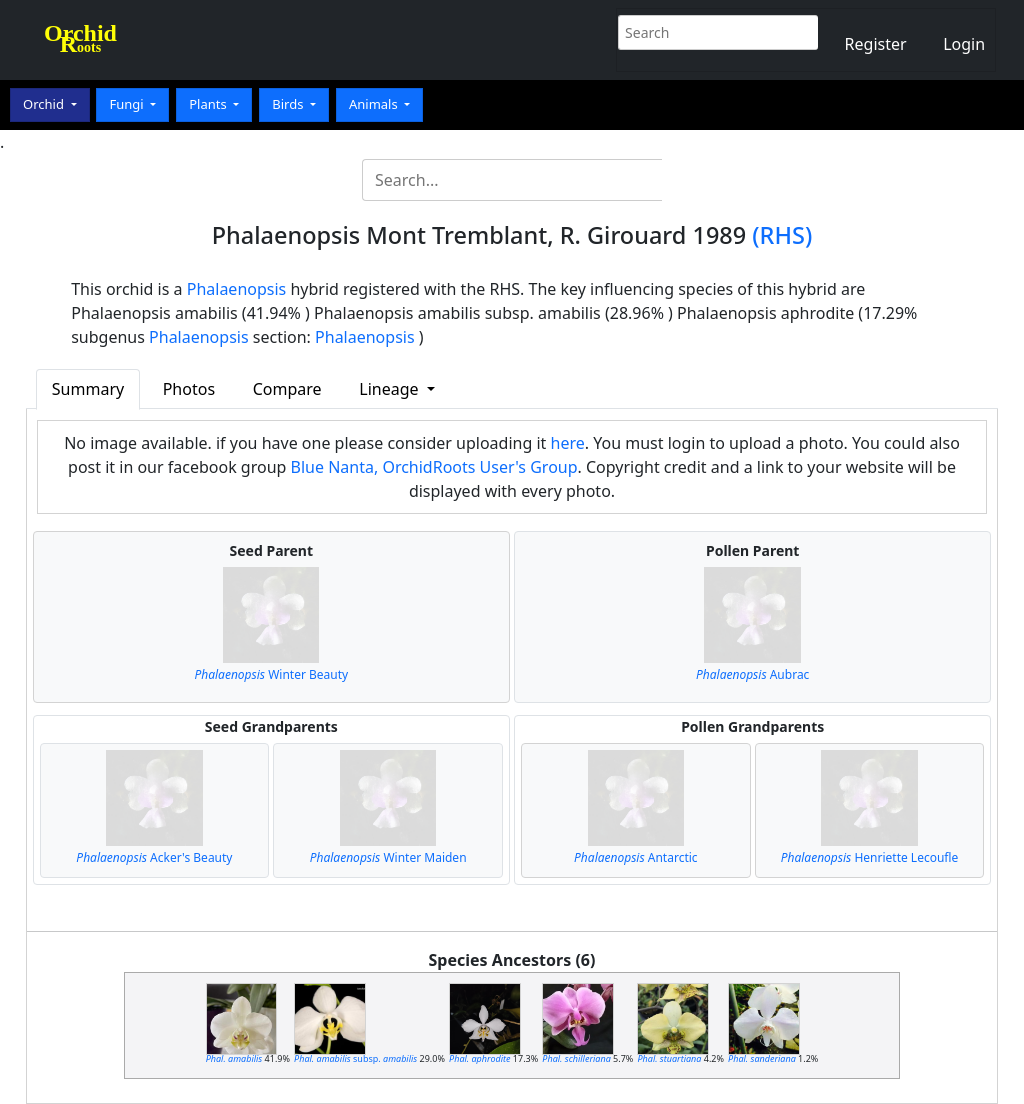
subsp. (355, 1058)
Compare (287, 389)
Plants (209, 104)
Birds (289, 104)
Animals (375, 104)
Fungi (128, 104)
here (568, 443)
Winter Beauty (271, 674)
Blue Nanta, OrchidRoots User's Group (434, 467)
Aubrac (752, 674)
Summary (88, 389)
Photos (189, 389)
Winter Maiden (388, 857)
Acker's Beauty (154, 857)
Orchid (45, 104)
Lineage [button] (390, 389)
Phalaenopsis (237, 289)
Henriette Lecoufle (870, 857)
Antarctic (636, 857)
